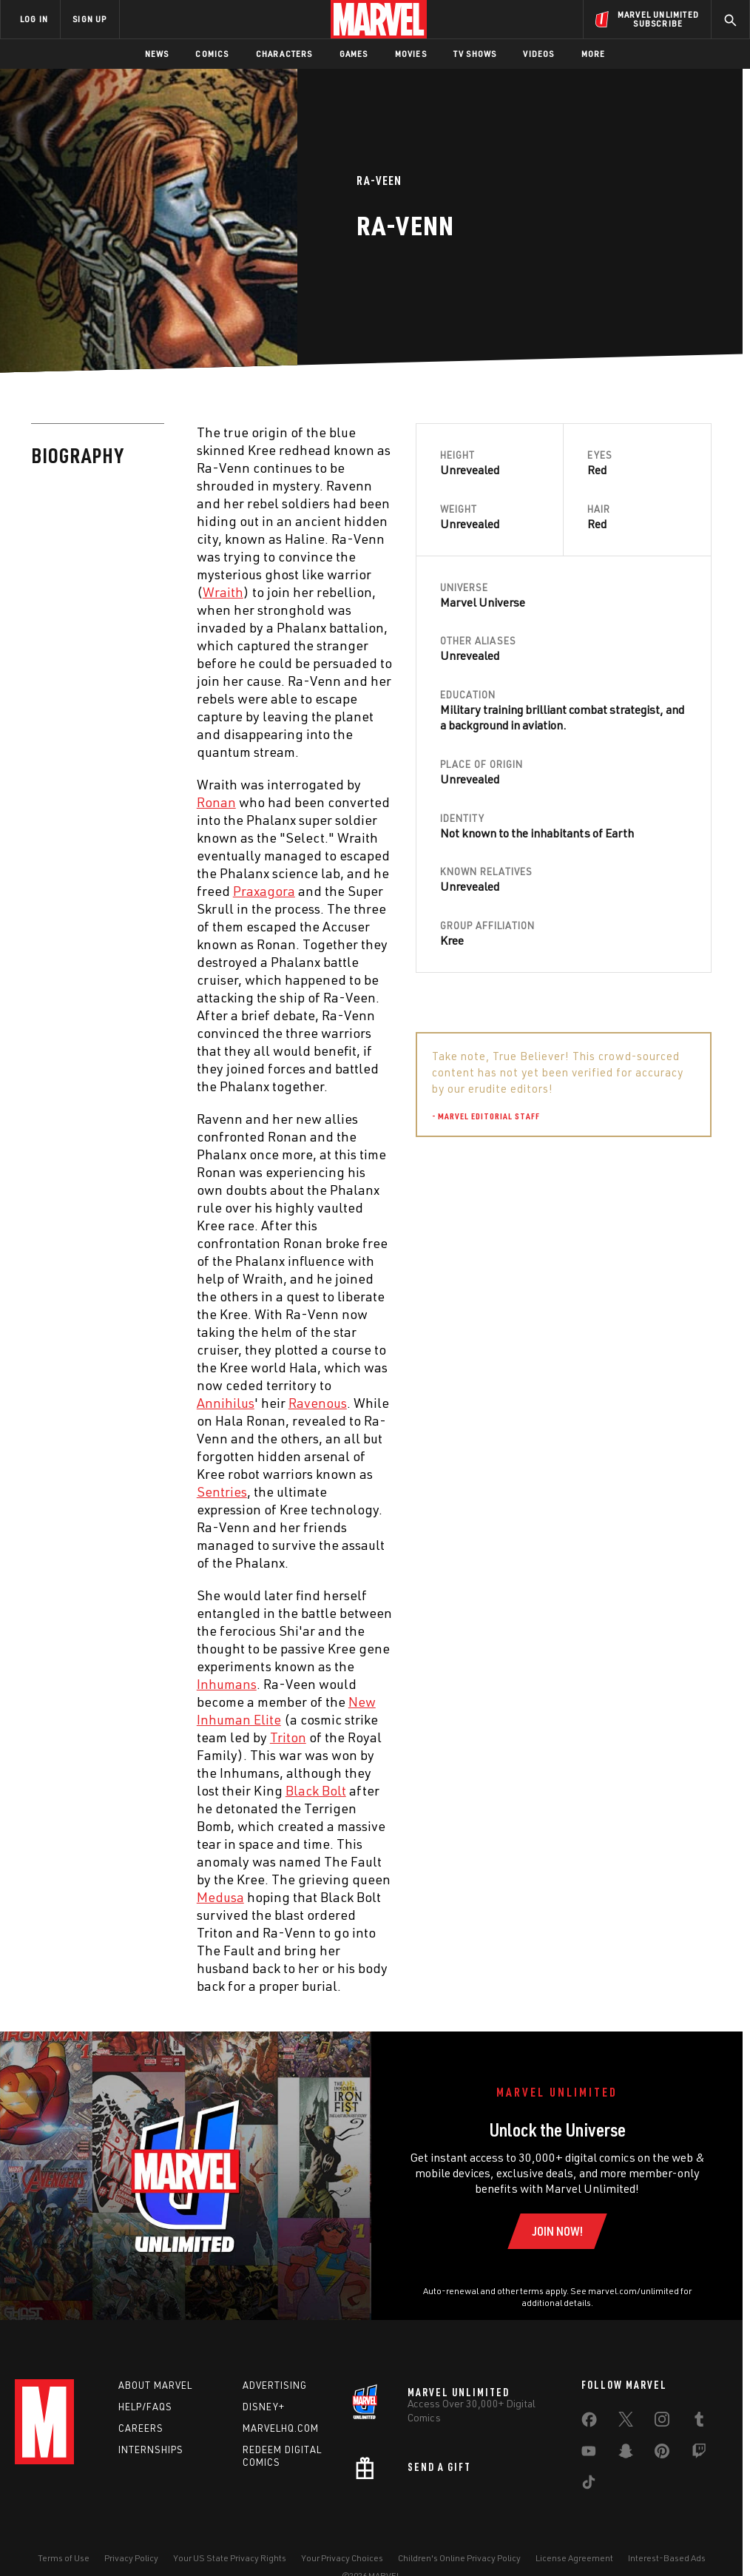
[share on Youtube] (588, 2454)
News (157, 53)
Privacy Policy (131, 2557)
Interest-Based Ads (667, 2557)
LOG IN (34, 18)
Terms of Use (63, 2557)
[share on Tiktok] (588, 2485)
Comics (212, 53)
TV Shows (475, 53)
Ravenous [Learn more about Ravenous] (317, 1403)
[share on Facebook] (589, 2422)
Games (353, 53)
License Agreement (574, 2557)
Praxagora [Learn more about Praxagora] (264, 891)
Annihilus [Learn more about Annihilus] (225, 1403)
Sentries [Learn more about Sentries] (222, 1491)
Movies (411, 53)
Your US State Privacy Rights (229, 2557)
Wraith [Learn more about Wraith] (223, 592)
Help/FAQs (145, 2407)
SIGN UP (89, 18)
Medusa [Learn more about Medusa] (220, 1897)
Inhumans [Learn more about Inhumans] (227, 1684)
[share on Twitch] (699, 2454)
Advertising (275, 2385)
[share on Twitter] (625, 2422)
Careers (140, 2428)
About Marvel (155, 2385)
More (593, 53)
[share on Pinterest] (662, 2454)
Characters (284, 53)
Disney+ (264, 2407)
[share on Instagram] (662, 2422)
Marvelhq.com (281, 2428)
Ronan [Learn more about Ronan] (216, 802)
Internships (150, 2449)
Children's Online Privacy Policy (459, 2557)
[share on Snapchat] (625, 2454)
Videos (538, 53)
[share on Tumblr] (699, 2422)
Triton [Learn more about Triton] (288, 1737)
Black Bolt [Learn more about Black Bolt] (316, 1790)
